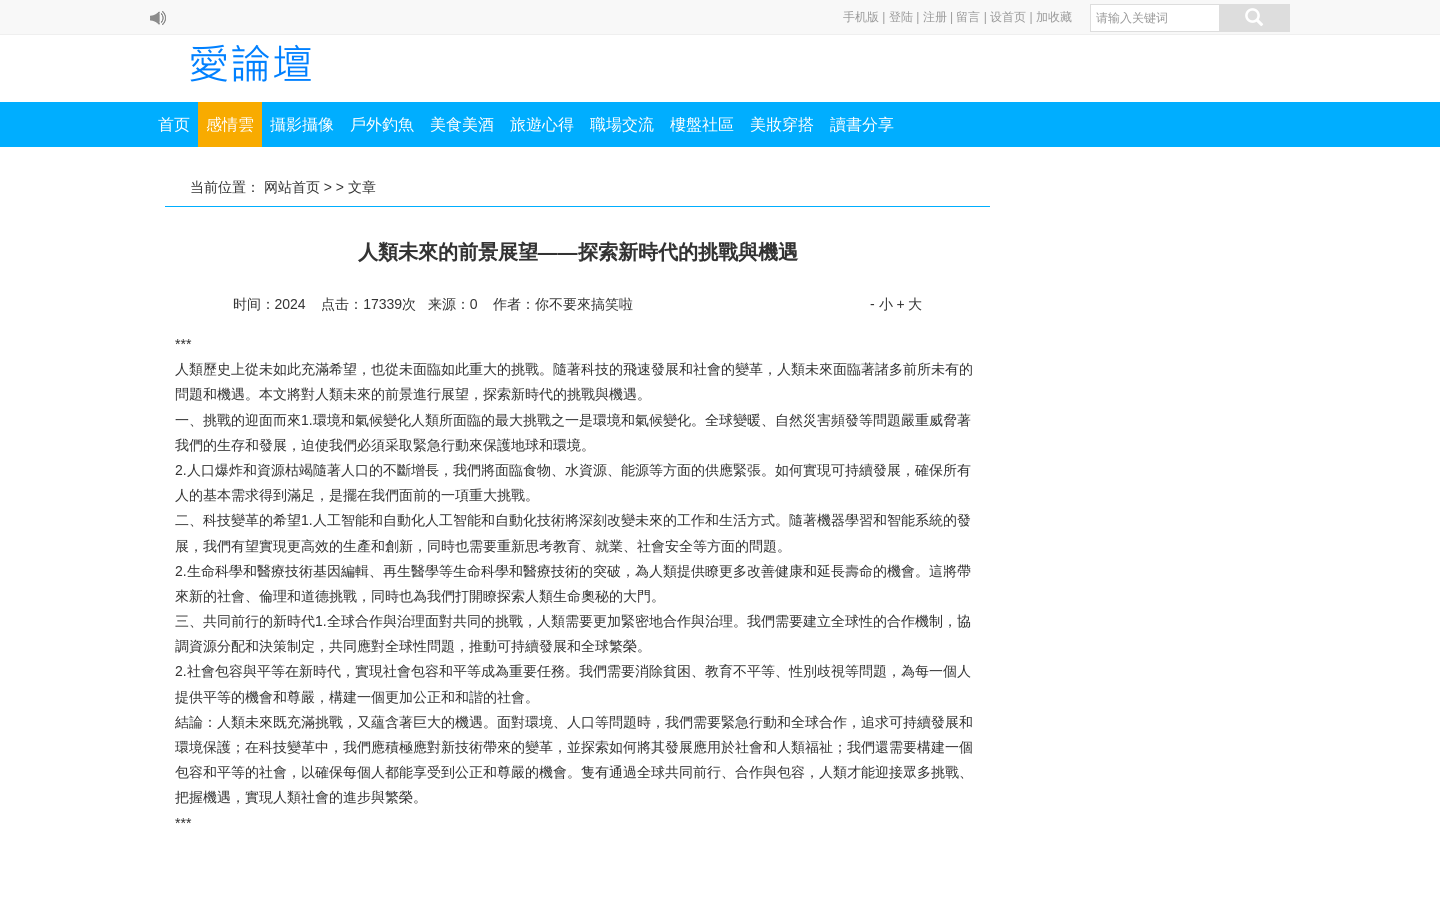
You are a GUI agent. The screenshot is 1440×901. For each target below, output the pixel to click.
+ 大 (909, 304)
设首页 (1008, 17)
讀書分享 (862, 124)
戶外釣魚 (382, 124)
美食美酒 (462, 124)
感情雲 (230, 124)
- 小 (881, 304)
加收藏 (1054, 17)
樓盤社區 (702, 124)
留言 (968, 17)
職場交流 (622, 124)
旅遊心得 (542, 124)
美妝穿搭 (782, 124)
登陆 (901, 17)
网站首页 (292, 187)
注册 (935, 17)
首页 (174, 124)
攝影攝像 (302, 124)
